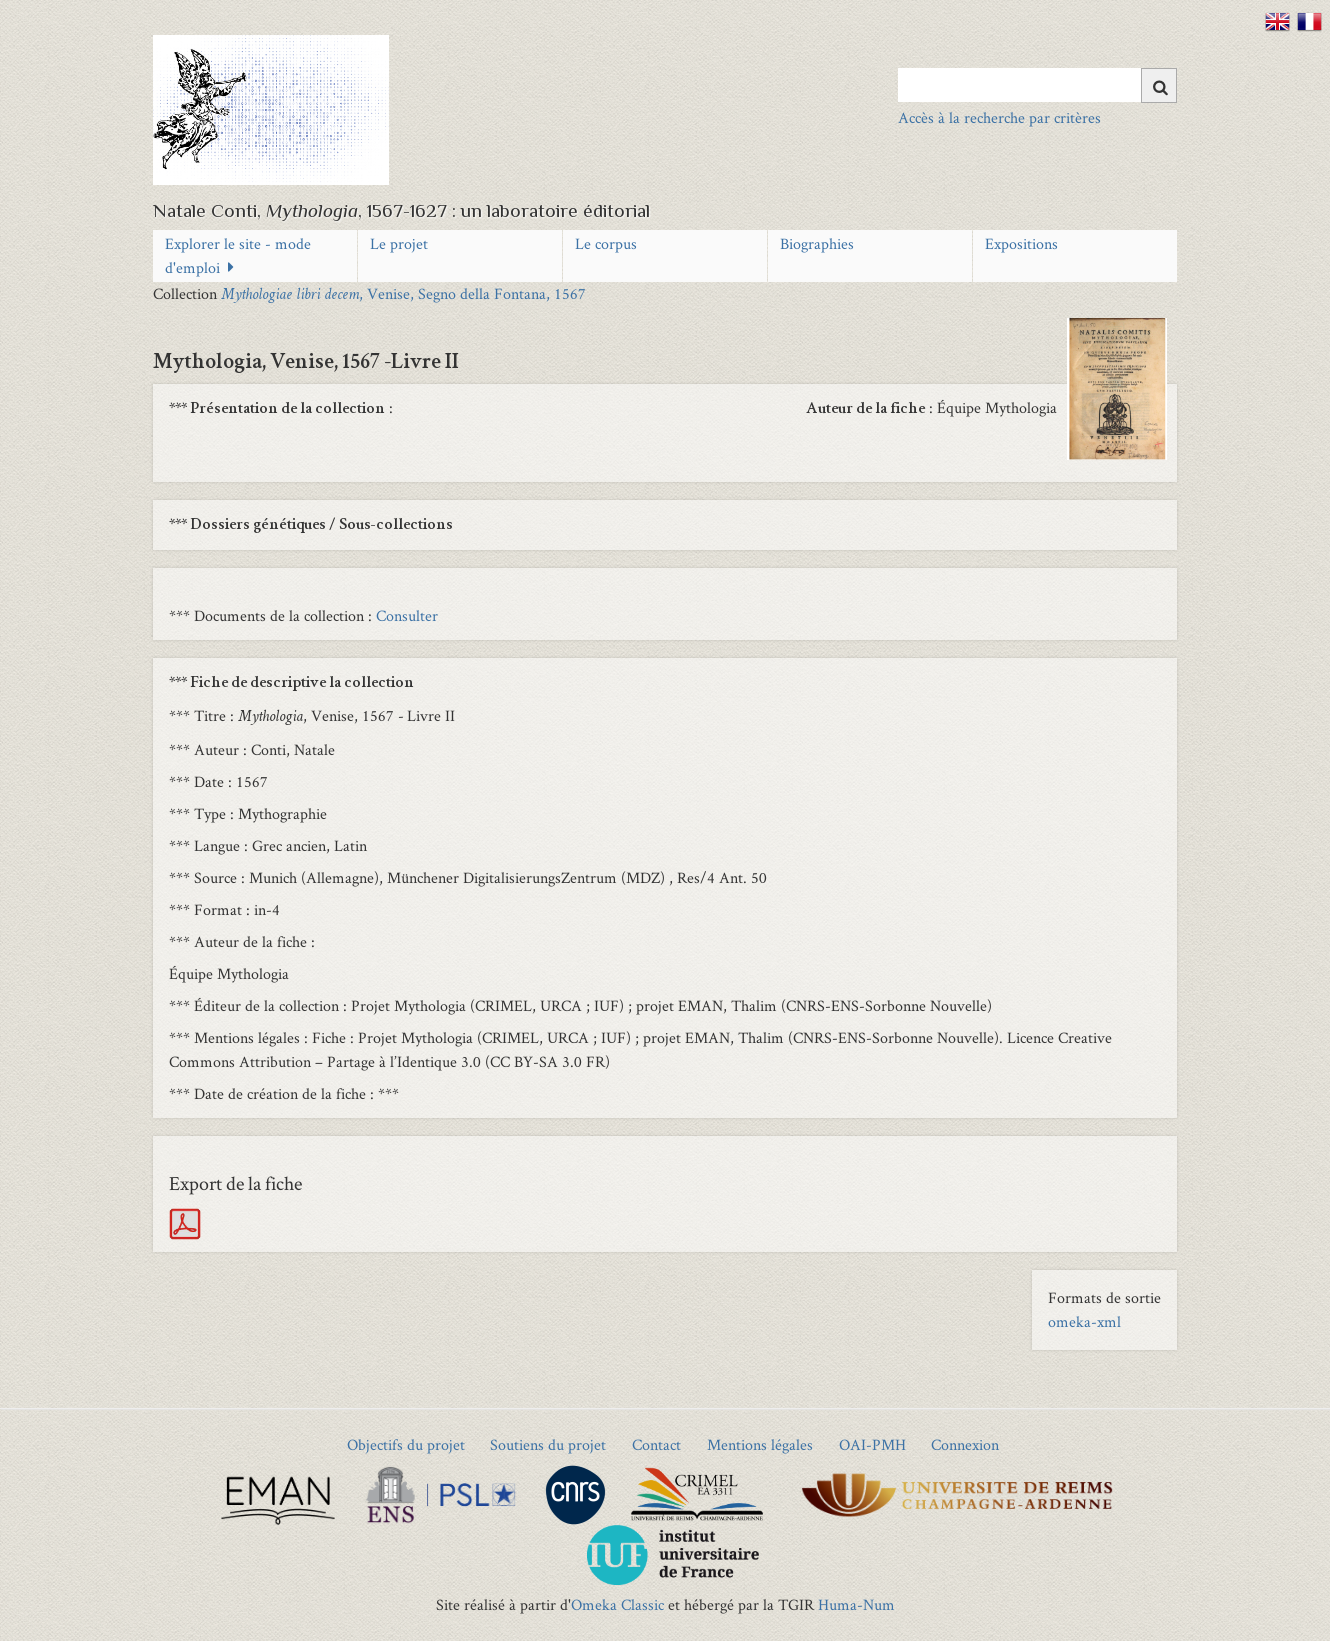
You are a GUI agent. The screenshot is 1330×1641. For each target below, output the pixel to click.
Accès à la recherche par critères (999, 117)
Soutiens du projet (548, 1444)
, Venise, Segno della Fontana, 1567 (403, 293)
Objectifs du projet (406, 1444)
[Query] (1037, 85)
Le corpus (606, 243)
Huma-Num (856, 1604)
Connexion (965, 1444)
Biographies (817, 243)
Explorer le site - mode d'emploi (238, 255)
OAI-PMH (872, 1444)
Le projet (399, 243)
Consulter (407, 615)
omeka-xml (1084, 1321)
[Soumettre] (1159, 85)
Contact (656, 1444)
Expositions (1021, 243)
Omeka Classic (617, 1604)
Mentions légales (760, 1444)
